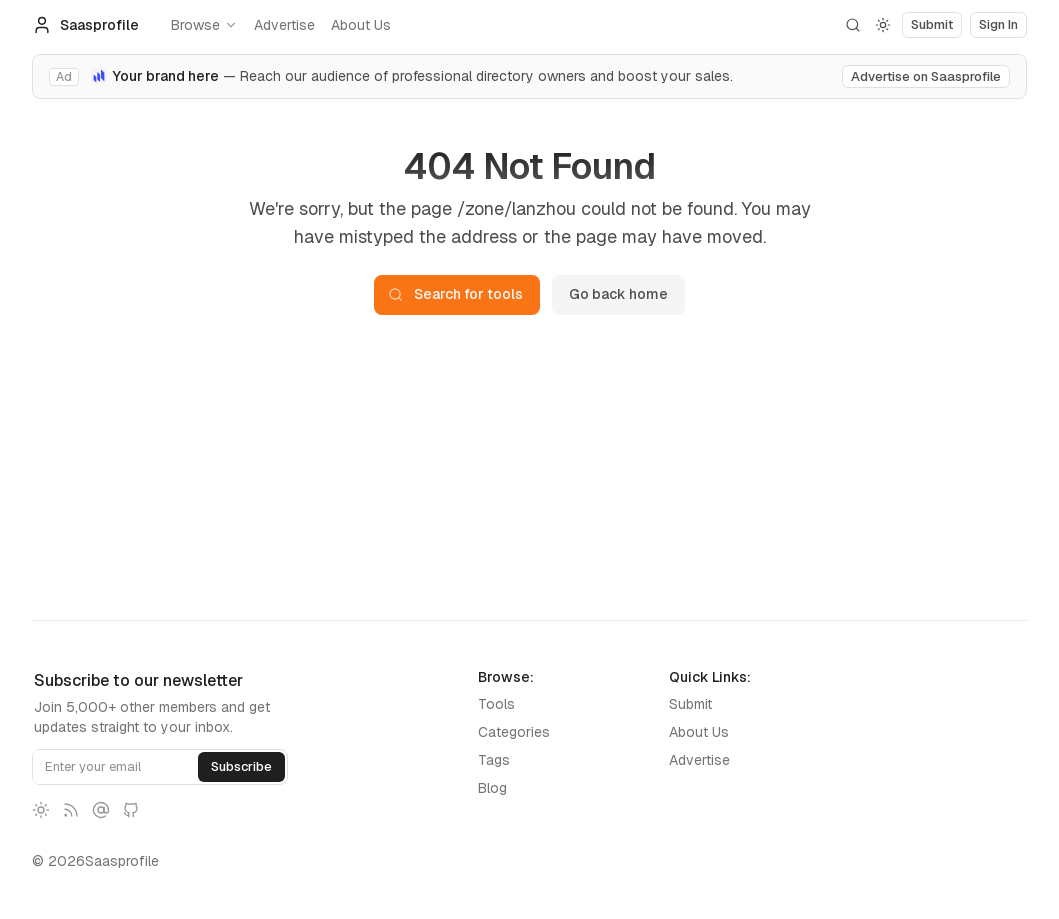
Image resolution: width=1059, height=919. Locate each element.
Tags (494, 760)
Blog (492, 788)
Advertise (284, 25)
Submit (690, 704)
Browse (204, 25)
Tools (496, 704)
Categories (514, 732)
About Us (361, 25)
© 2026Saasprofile (95, 861)
